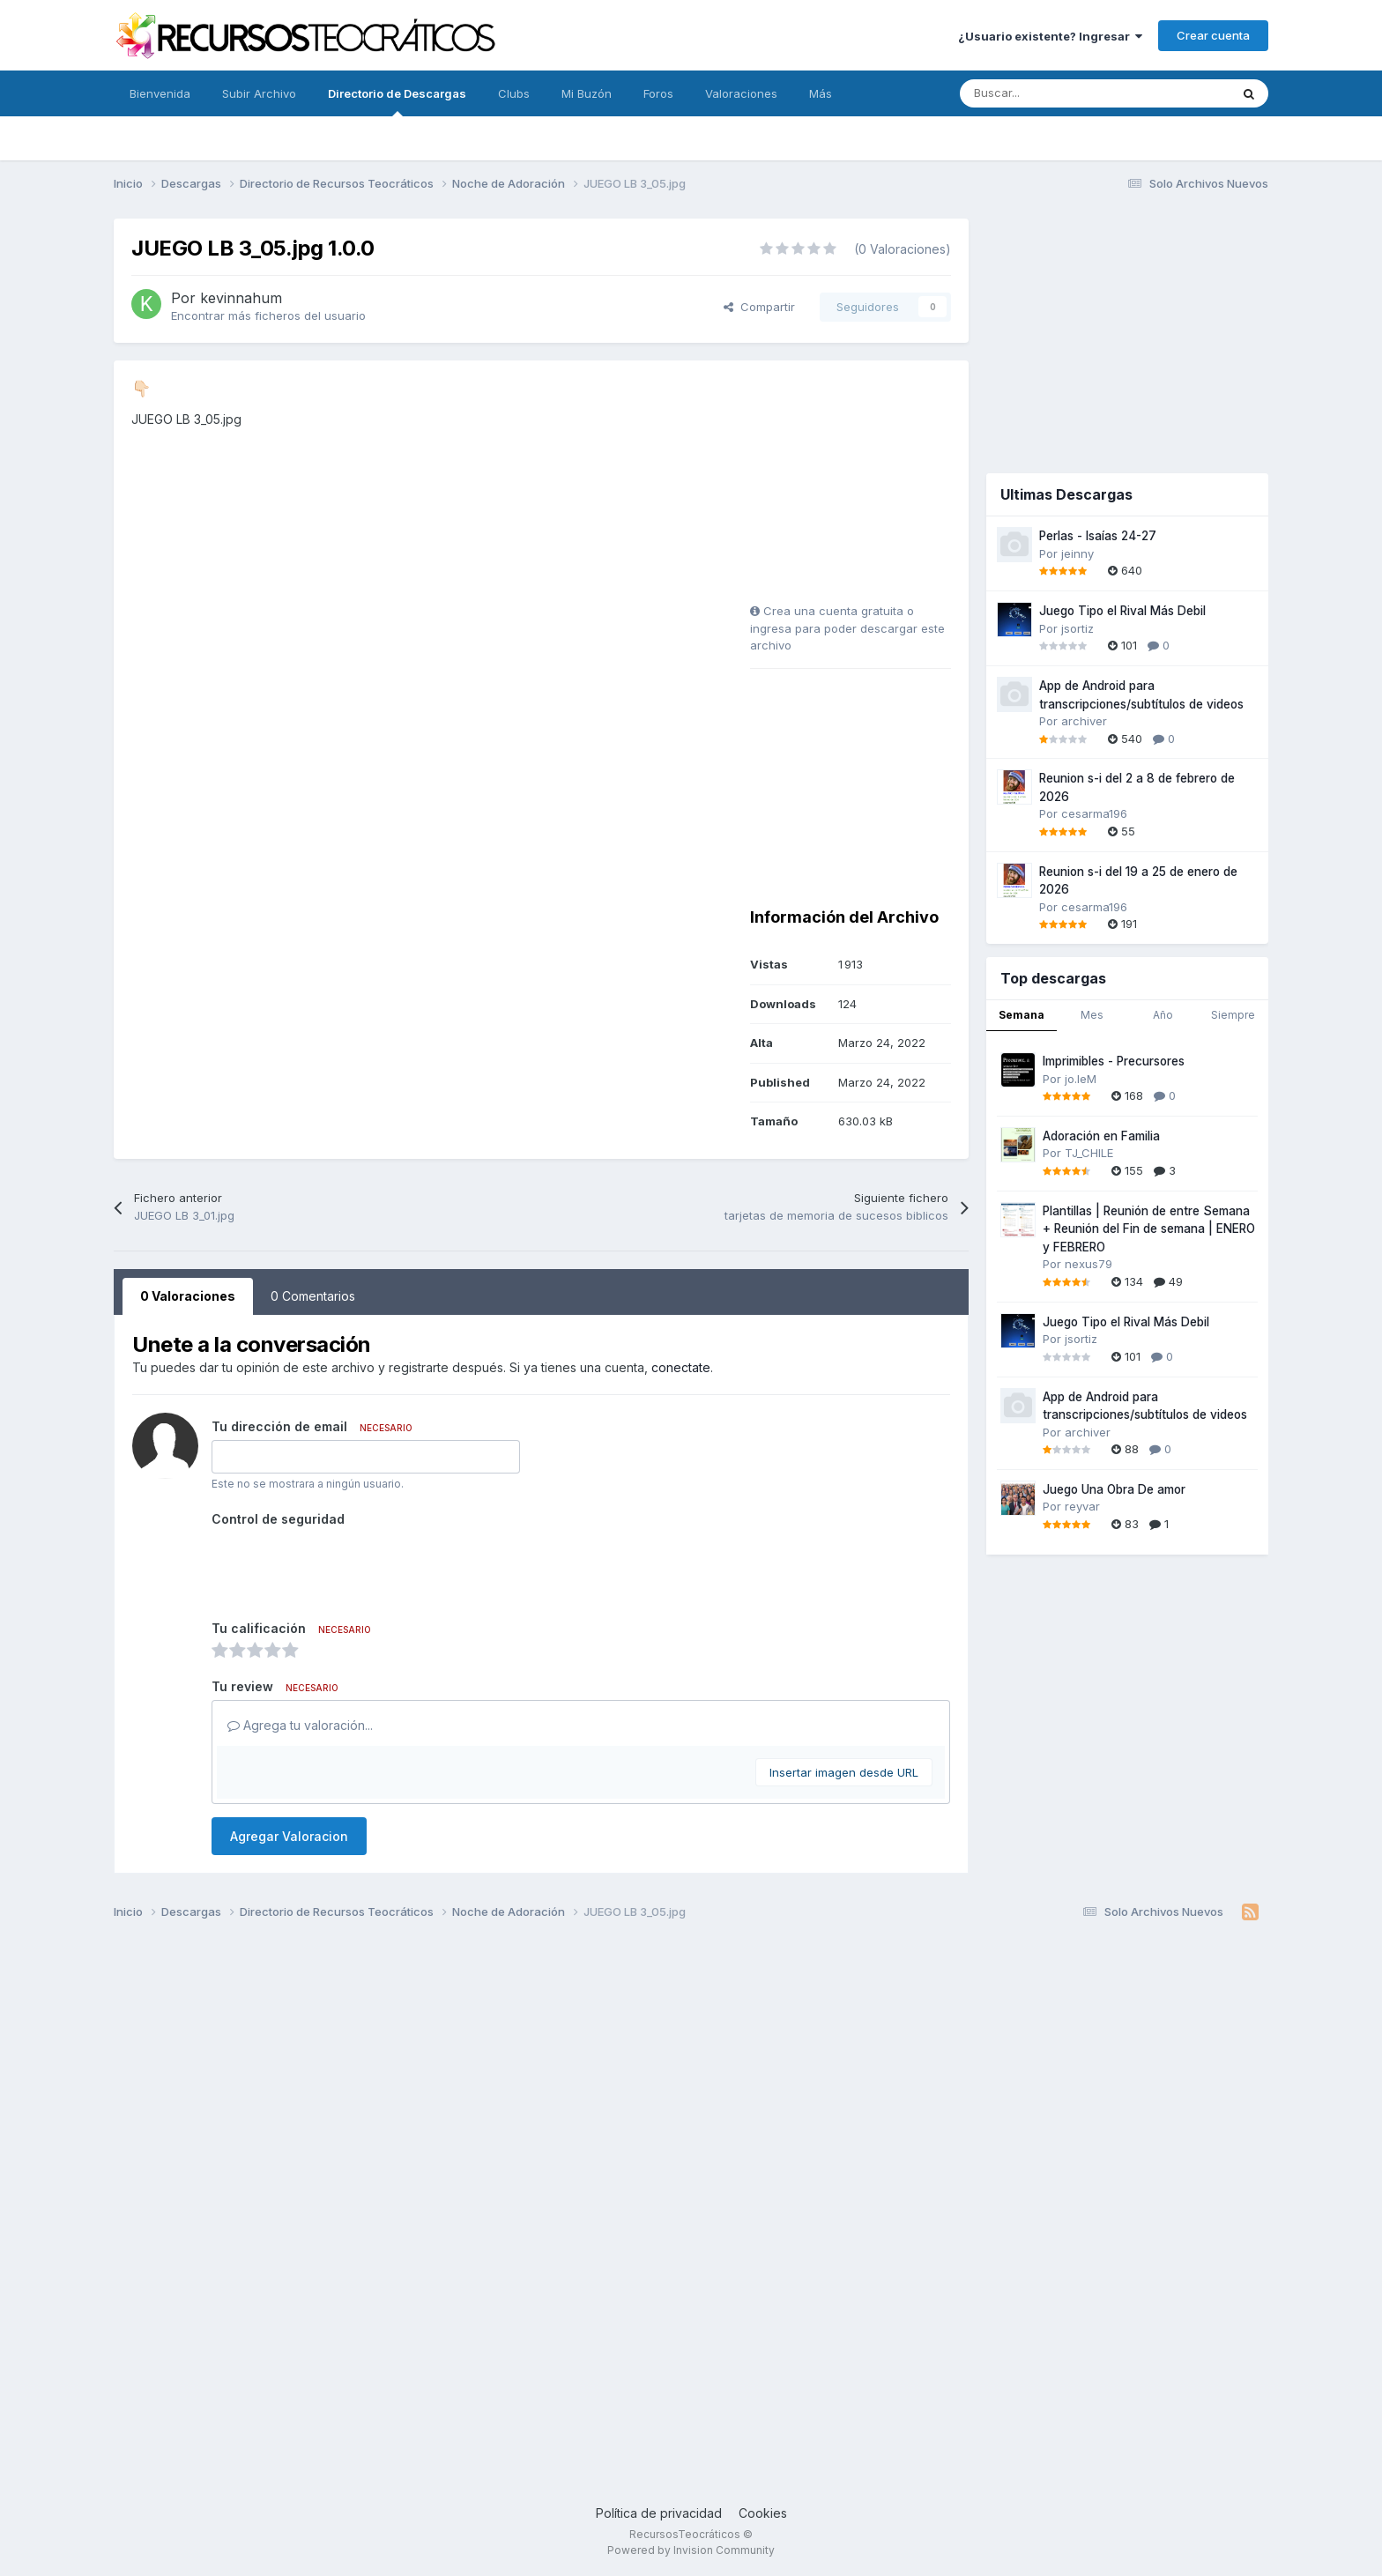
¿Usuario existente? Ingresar (1050, 36)
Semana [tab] (1021, 1014)
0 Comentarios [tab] (313, 1295)
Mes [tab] (1092, 1014)
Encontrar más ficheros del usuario (268, 315)
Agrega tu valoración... (300, 1725)
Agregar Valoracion (289, 1836)
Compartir (759, 307)
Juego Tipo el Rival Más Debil (1122, 611)
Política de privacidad (659, 2512)
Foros (658, 93)
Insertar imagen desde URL (843, 1772)
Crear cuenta (1213, 35)
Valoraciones (741, 93)
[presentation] (345, 1567)
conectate (680, 1367)
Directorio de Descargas (397, 101)
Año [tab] (1163, 1014)
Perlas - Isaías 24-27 (1097, 536)
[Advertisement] (860, 488)
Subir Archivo (259, 93)
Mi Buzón (586, 93)
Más (820, 93)
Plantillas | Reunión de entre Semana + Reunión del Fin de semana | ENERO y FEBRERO (1149, 1229)
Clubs (514, 93)
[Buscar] (1055, 93)
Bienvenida (160, 93)
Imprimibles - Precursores (1114, 1061)
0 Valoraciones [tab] (187, 1295)
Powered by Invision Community (691, 2550)
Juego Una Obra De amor (1114, 1489)
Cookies (763, 2512)
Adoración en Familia (1101, 1136)
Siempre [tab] (1233, 1014)
